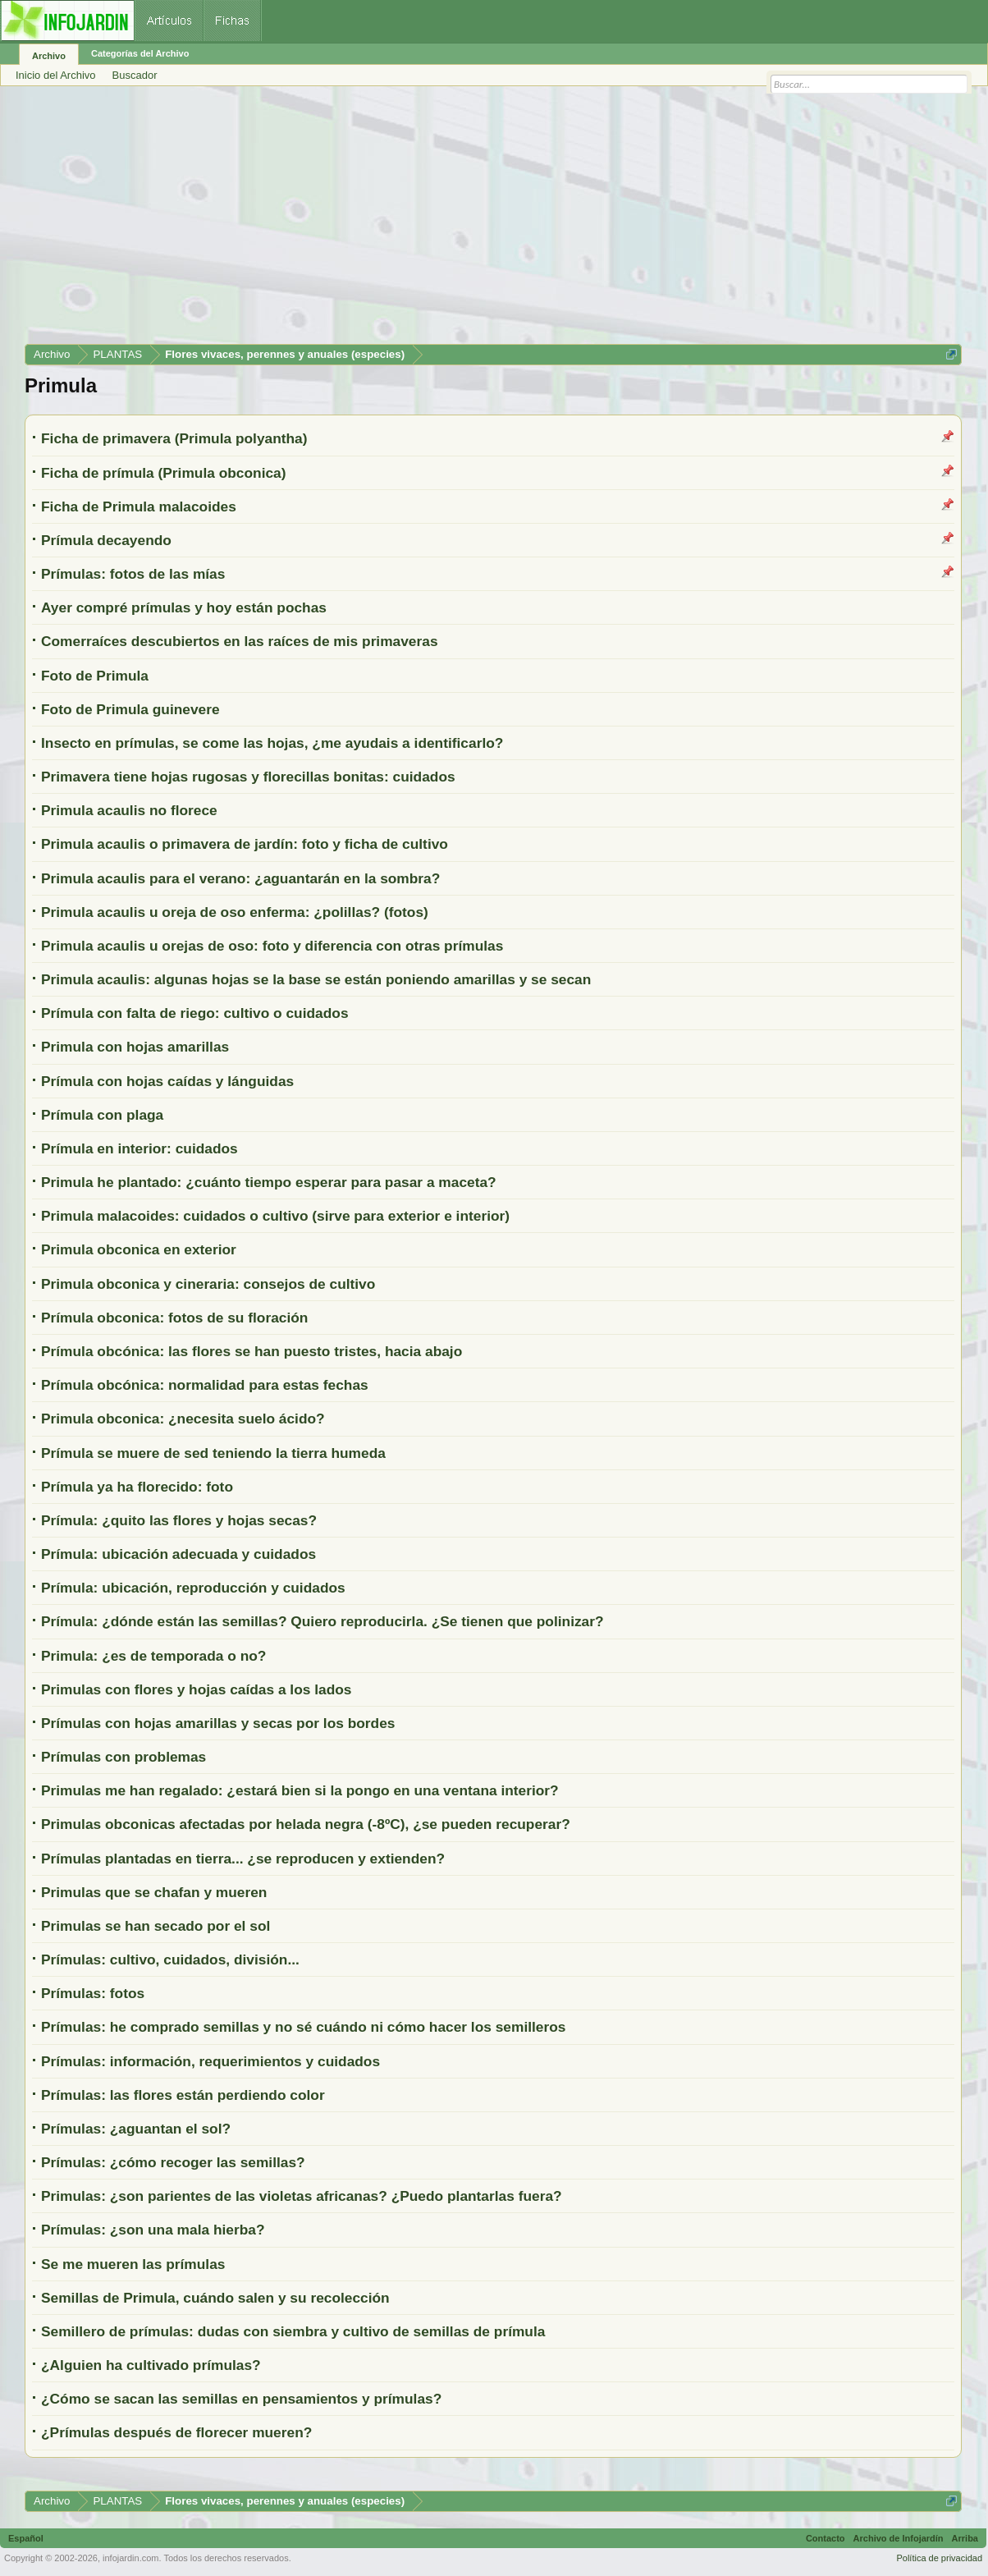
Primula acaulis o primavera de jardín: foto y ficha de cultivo (244, 844)
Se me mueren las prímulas (133, 2264)
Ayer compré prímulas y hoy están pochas (184, 607)
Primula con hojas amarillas (135, 1046)
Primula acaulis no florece (129, 810)
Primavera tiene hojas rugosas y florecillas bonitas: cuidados (248, 776)
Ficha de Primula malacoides (138, 506)
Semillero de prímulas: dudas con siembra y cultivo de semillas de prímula (293, 2331)
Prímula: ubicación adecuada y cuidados (178, 1554)
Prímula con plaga (102, 1115)
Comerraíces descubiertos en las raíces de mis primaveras (239, 641)
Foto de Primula (95, 675)
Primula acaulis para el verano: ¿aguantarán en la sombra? (240, 878)
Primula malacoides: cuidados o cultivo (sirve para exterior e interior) (275, 1216)
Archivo (49, 56)
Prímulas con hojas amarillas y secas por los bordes (218, 1723)
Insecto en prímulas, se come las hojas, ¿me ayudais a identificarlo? (272, 743)
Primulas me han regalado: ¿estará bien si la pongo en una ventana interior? (300, 1790)
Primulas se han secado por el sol (155, 1926)
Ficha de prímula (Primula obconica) (163, 473)
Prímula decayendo (106, 540)
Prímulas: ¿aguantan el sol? (136, 2128)
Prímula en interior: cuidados (139, 1148)
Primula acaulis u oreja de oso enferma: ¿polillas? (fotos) (234, 912)
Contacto (825, 2538)
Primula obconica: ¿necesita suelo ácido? (183, 1418)
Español (25, 2538)
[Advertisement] (493, 221)
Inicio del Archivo (56, 75)
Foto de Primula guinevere (130, 709)
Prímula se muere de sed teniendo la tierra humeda (213, 1453)
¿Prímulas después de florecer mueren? (176, 2432)
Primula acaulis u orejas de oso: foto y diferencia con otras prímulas (272, 945)
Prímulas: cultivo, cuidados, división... (170, 1959)
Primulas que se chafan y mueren (154, 1892)
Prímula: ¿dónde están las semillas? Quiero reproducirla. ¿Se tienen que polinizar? (322, 1621)
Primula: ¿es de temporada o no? (153, 1656)
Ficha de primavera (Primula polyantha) (174, 438)
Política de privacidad (939, 2558)
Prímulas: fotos (92, 1993)
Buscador (135, 75)
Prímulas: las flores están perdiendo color (183, 2095)
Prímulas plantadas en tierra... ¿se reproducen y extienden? (243, 1858)
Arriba (965, 2538)
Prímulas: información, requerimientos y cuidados (210, 2061)
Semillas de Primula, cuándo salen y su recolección (215, 2298)
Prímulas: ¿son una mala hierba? (153, 2229)
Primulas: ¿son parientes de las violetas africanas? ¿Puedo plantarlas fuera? (301, 2196)
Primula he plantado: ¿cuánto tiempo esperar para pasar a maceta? (268, 1182)
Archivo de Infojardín (898, 2538)
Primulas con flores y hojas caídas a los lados (196, 1689)
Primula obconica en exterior (138, 1249)
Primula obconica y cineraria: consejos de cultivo (208, 1284)
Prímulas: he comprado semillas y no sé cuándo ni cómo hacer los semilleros (303, 2027)
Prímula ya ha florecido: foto (137, 1486)
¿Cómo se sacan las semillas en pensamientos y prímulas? (241, 2398)
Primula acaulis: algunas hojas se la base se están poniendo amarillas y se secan (316, 979)
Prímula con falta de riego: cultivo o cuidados (195, 1013)
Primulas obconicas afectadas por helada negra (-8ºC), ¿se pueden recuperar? (305, 1824)
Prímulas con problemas (123, 1757)
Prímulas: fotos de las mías (133, 574)
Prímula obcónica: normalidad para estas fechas (204, 1385)
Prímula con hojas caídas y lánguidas (167, 1081)
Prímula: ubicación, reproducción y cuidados (193, 1587)
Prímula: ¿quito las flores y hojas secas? (179, 1520)
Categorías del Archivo (140, 53)
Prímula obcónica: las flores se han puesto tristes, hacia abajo (251, 1351)
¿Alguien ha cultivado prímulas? (151, 2365)
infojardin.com (130, 2558)
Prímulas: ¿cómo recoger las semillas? (173, 2162)
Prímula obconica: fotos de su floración (174, 1317)
